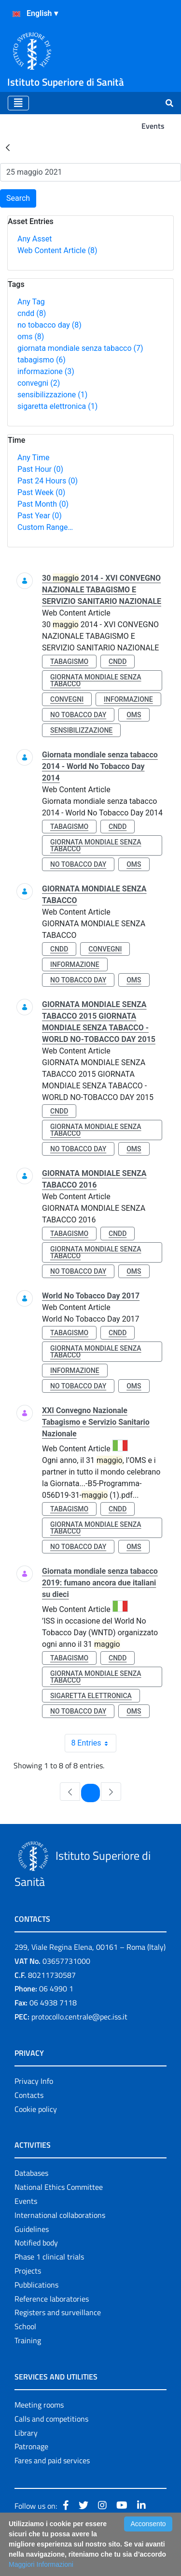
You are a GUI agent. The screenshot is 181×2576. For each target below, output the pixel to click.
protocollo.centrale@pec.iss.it (79, 2016)
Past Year (39, 515)
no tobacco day (49, 325)
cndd (31, 313)
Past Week (41, 492)
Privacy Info (33, 2081)
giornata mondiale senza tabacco (80, 348)
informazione (45, 371)
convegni (38, 383)
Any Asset (34, 238)
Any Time (33, 457)
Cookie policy (35, 2109)
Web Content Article (57, 250)
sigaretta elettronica (57, 406)
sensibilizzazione (52, 394)
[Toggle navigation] (18, 103)
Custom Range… (45, 527)
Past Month (43, 504)
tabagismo (41, 359)
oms (30, 336)
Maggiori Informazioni (41, 2564)
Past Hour (40, 469)
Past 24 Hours (47, 480)
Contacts (28, 2095)
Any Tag (31, 301)
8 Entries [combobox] (93, 1743)
